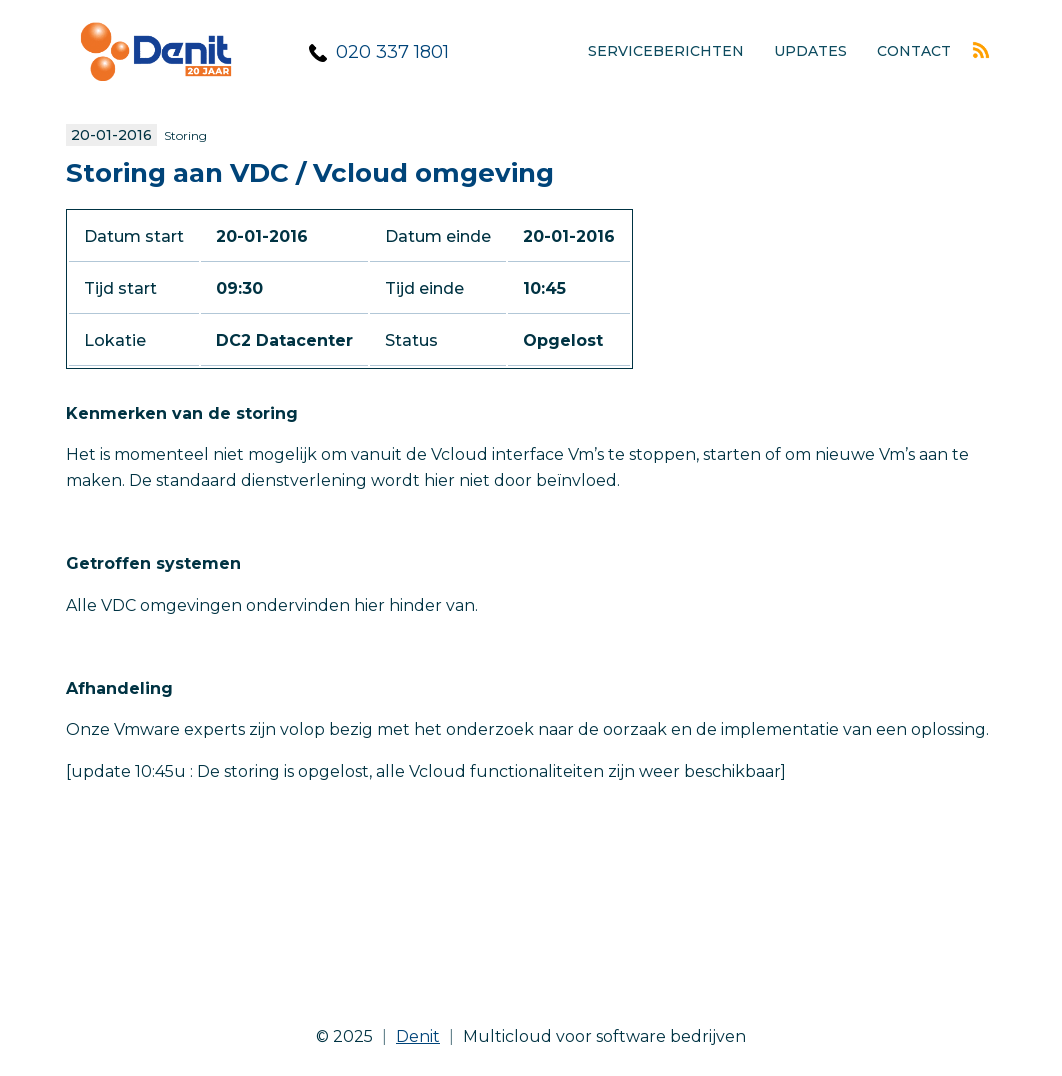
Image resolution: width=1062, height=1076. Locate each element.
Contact (914, 51)
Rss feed (981, 50)
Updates (810, 51)
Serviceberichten (666, 51)
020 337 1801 (392, 52)
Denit (418, 1036)
